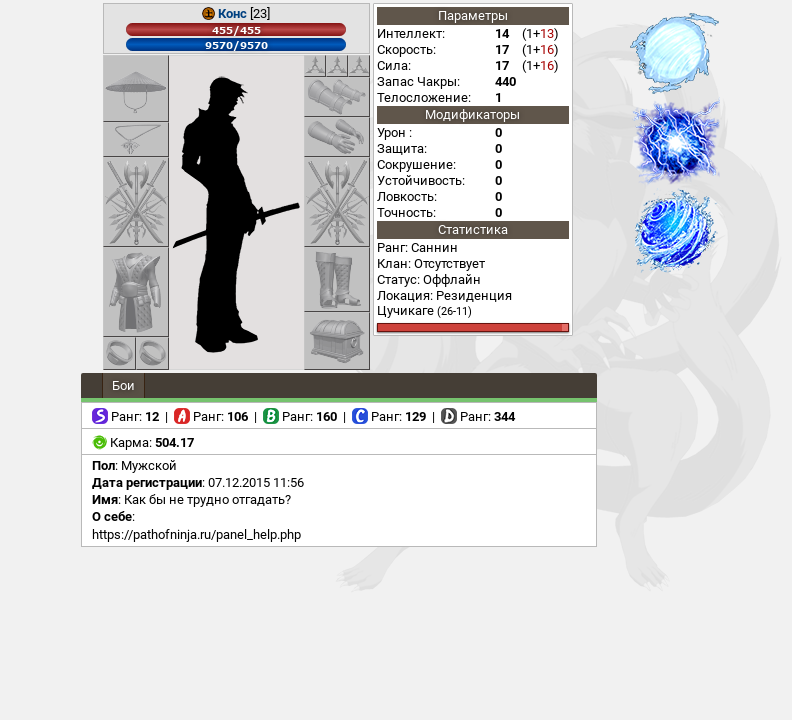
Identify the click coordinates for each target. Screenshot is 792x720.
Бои (123, 385)
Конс (232, 13)
